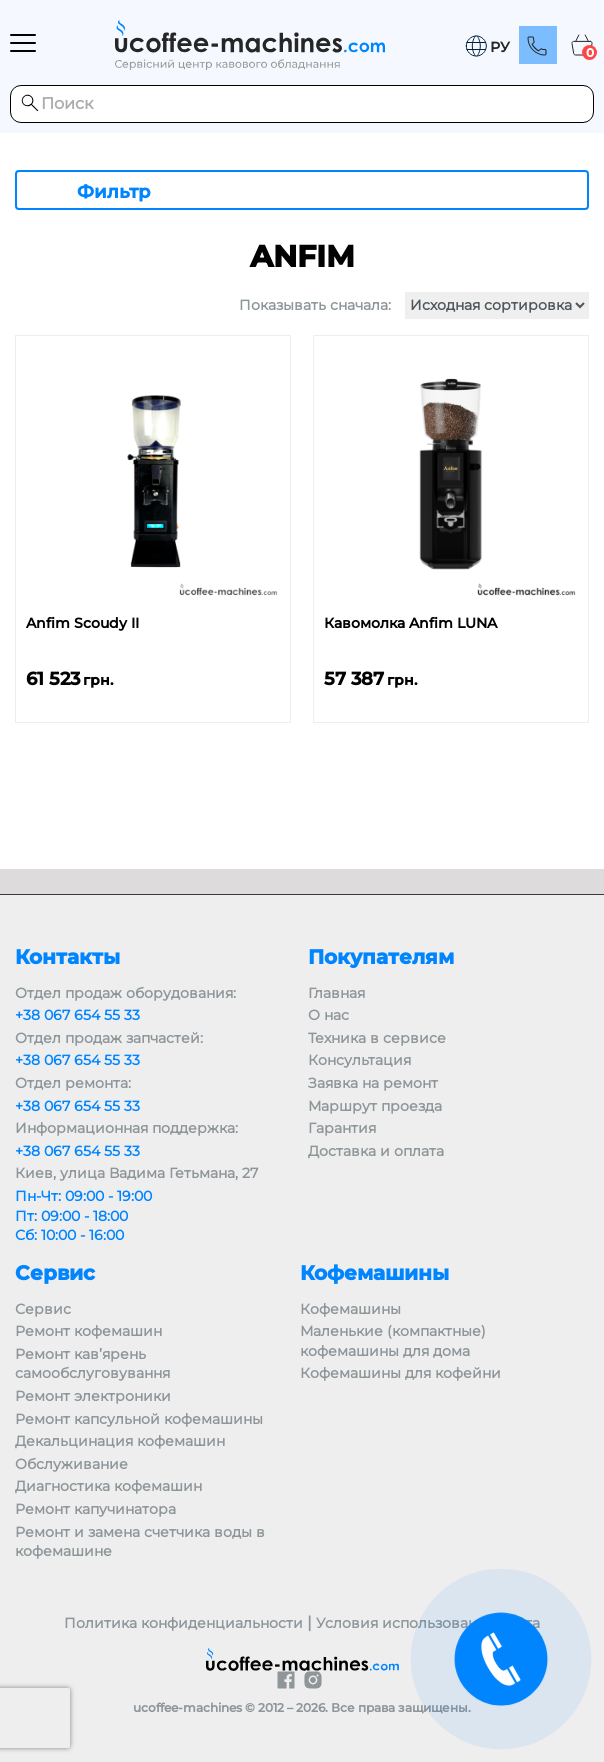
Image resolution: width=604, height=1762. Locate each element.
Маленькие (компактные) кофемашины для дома (393, 1341)
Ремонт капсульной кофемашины (139, 1419)
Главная (336, 993)
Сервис (43, 1309)
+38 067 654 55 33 (77, 1015)
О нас (328, 1015)
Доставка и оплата (376, 1151)
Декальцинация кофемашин (120, 1441)
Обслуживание (71, 1464)
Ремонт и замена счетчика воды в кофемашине (140, 1542)
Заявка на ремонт (373, 1083)
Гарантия (342, 1128)
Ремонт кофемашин (88, 1331)
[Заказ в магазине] (497, 305)
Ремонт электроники (93, 1396)
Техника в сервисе (377, 1038)
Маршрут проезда (375, 1106)
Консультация (359, 1060)
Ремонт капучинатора (95, 1509)
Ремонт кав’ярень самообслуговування (92, 1364)
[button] (487, 46)
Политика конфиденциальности (183, 1623)
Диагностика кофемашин (108, 1486)
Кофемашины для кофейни (400, 1373)
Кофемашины (350, 1309)
